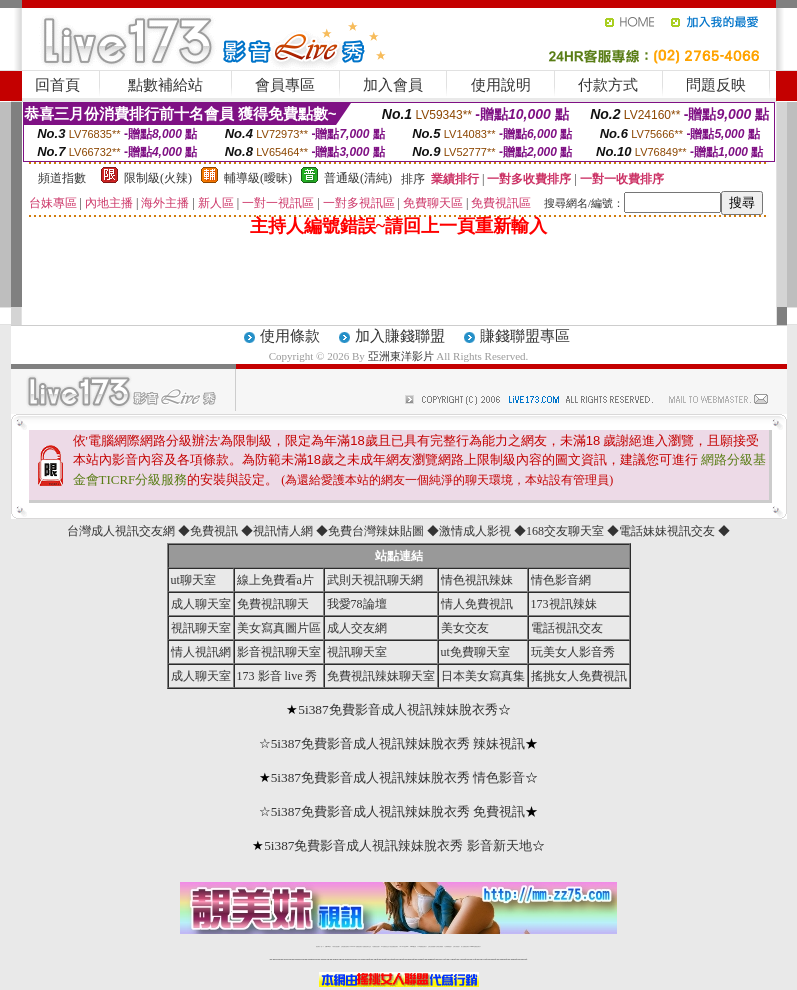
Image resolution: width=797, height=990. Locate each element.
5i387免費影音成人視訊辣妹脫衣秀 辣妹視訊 (398, 743)
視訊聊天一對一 (319, 946)
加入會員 (393, 85)
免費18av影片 (328, 946)
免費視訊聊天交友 (367, 946)
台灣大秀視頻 (456, 946)
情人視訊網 (201, 652)
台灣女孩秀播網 (431, 946)
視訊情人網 (283, 531)
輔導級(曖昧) (258, 178)
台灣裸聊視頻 (448, 946)
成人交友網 (357, 628)
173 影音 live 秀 (277, 676)
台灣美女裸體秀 (439, 946)
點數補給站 (165, 85)
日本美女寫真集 (483, 676)
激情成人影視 (475, 531)
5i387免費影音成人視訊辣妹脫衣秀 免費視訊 (398, 811)
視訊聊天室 (201, 628)
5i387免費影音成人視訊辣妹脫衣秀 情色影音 (398, 777)
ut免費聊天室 (475, 652)
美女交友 (465, 628)
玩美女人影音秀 (573, 652)
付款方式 (608, 85)
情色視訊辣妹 (477, 580)
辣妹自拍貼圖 (336, 946)
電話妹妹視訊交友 (667, 531)
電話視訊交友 (567, 628)
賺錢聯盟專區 (525, 336)
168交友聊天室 (565, 531)
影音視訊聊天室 (279, 652)
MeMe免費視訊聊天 (475, 946)
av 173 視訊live (404, 946)
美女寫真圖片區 (279, 628)
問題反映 (716, 85)
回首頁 (57, 85)
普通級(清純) (358, 178)
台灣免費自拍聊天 (345, 946)
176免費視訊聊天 (422, 946)
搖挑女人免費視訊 (579, 676)
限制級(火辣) (158, 178)
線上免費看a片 (275, 580)
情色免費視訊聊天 (394, 946)
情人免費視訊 (477, 604)
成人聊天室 (201, 604)
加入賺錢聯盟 (400, 336)
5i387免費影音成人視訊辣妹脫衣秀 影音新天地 (398, 845)
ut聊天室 (193, 580)
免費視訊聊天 (273, 604)
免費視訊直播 (376, 946)
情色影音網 (561, 580)
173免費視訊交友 (385, 946)
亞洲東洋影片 (401, 356)
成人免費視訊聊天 (465, 946)
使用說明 (501, 85)
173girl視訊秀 (413, 946)
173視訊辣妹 (564, 604)
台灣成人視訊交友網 (121, 531)
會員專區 (285, 85)
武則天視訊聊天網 (375, 580)
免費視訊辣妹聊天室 (381, 676)
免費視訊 (214, 531)
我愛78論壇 (357, 604)
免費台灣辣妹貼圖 (376, 531)
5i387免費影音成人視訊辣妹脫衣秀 (397, 709)
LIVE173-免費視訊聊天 (355, 946)
